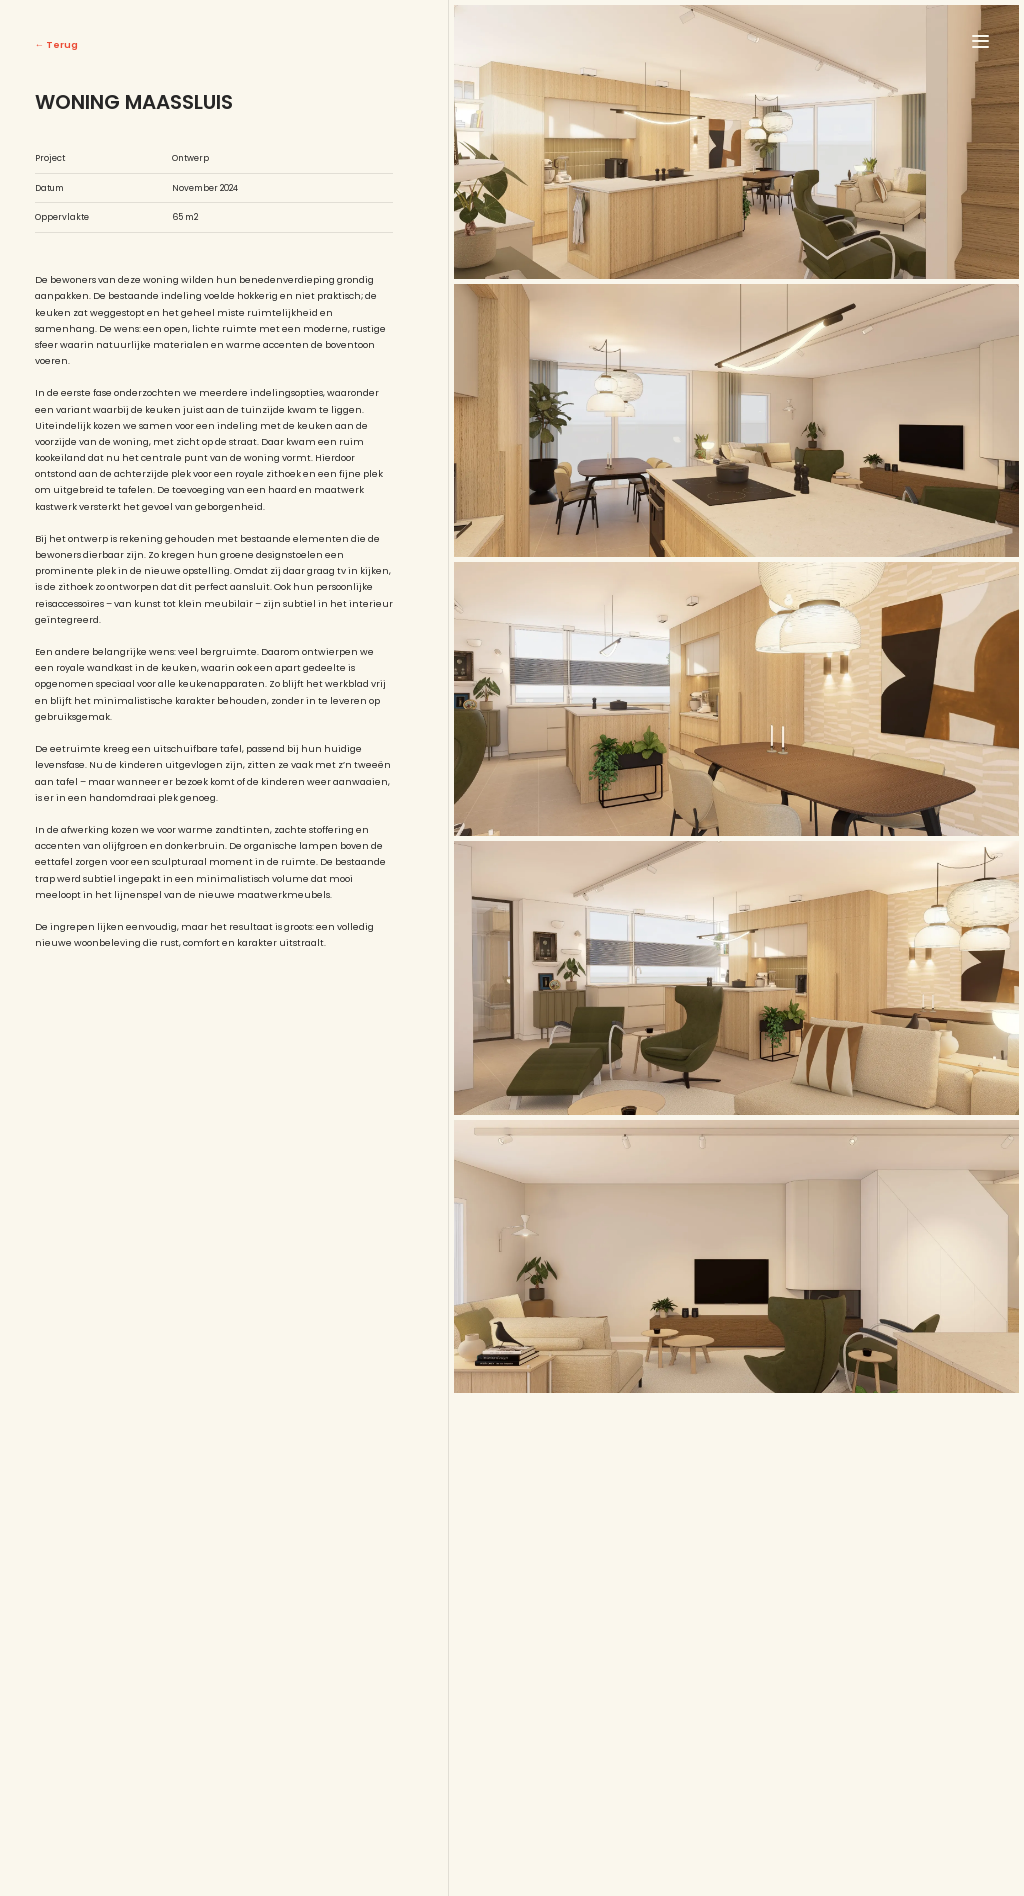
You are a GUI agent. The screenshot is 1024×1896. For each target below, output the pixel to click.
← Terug (56, 44)
